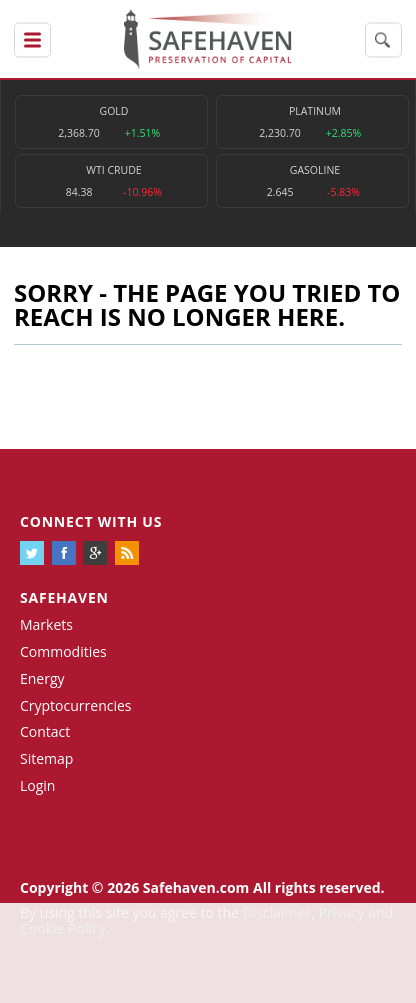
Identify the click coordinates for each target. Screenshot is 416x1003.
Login (37, 785)
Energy (42, 678)
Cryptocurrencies (76, 705)
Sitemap (46, 758)
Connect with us (91, 521)
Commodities (63, 651)
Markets (46, 624)
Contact (45, 731)
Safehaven (64, 597)
